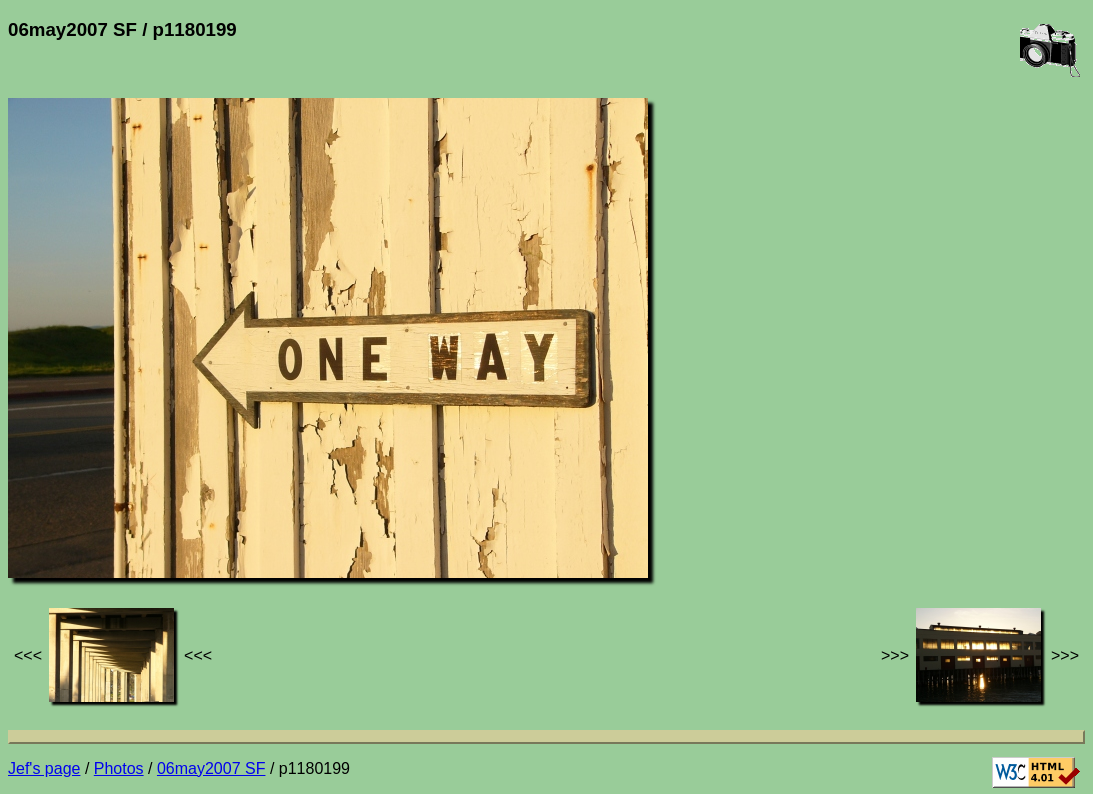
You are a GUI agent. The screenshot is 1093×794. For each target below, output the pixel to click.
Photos (119, 768)
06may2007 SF (211, 768)
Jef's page (44, 768)
